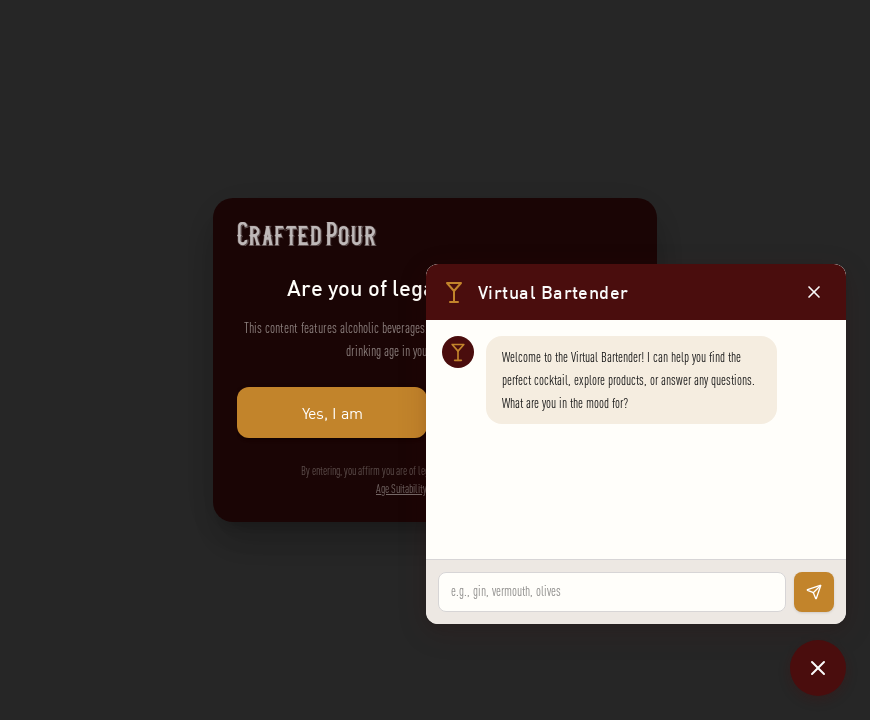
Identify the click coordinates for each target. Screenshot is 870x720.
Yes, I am (332, 412)
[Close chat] (818, 668)
